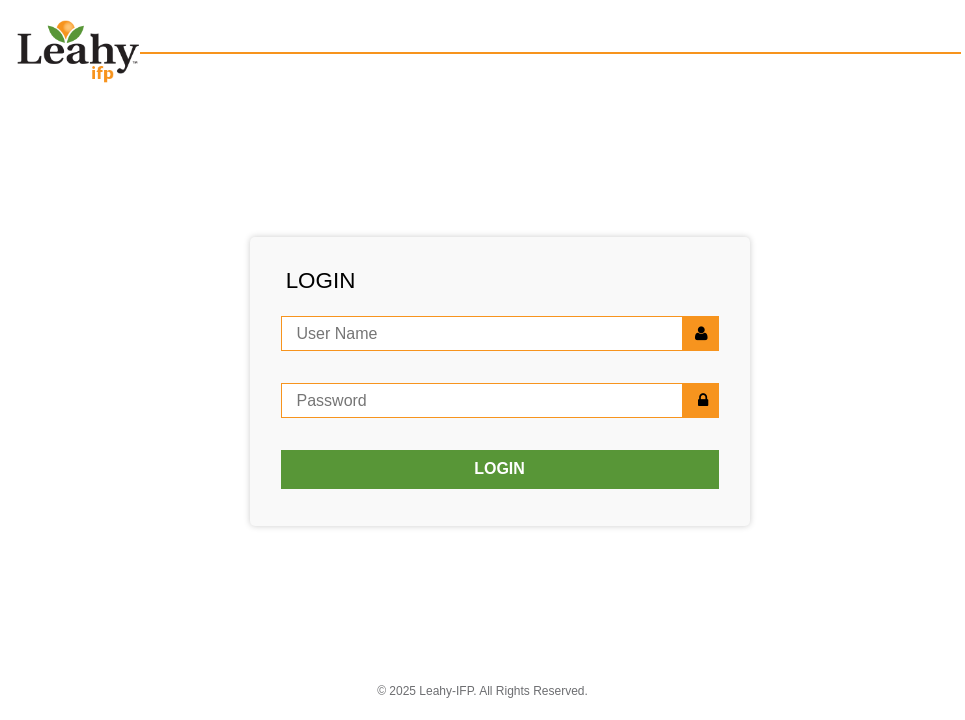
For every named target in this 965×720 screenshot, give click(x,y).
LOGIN (499, 468)
